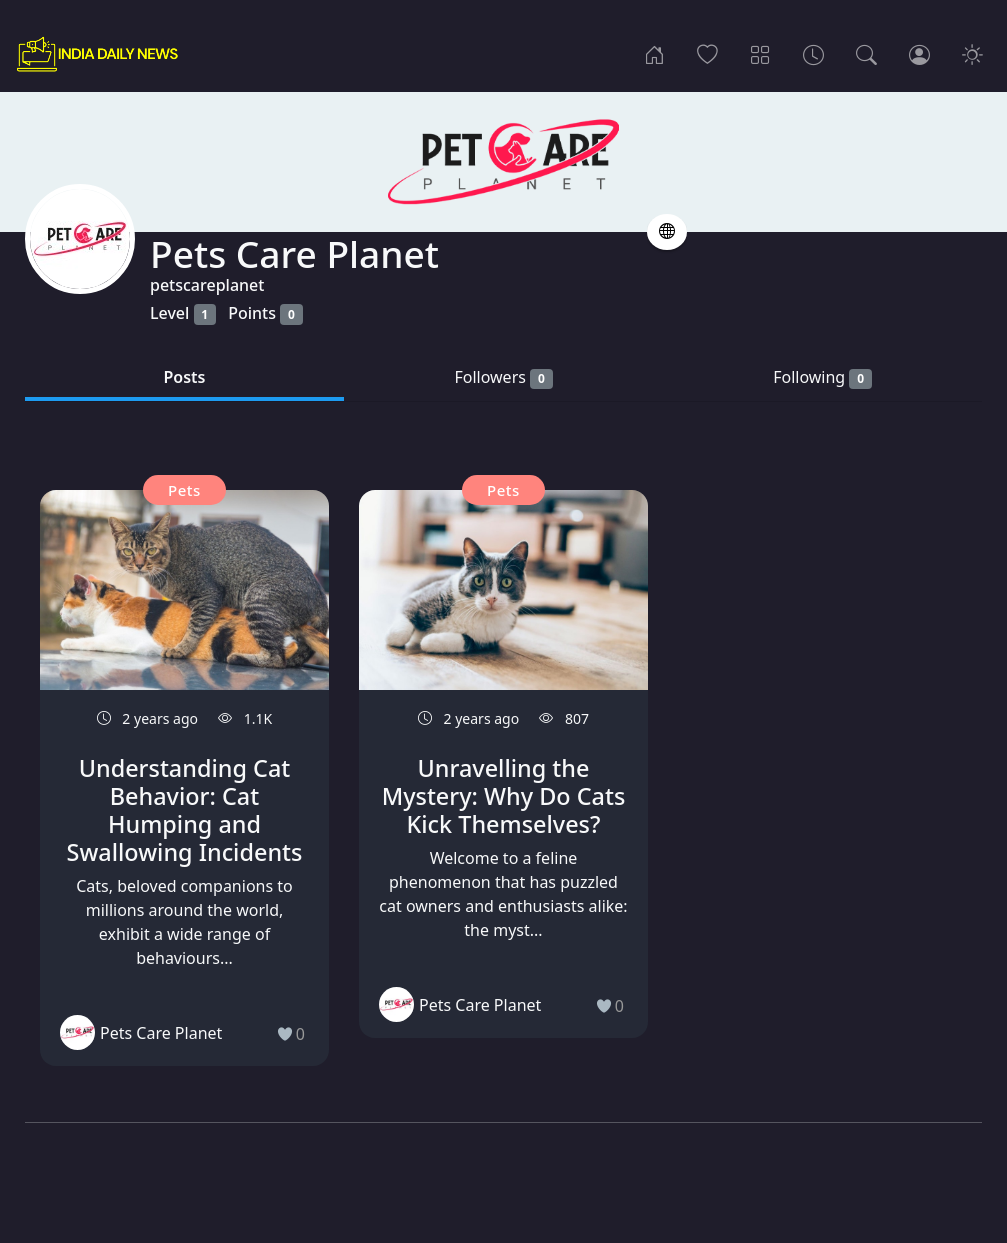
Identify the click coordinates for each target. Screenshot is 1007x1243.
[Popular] (707, 54)
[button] (667, 232)
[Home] (654, 54)
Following (822, 377)
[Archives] (813, 54)
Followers (503, 377)
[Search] (866, 54)
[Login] (919, 54)
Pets (184, 490)
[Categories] (760, 54)
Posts (185, 377)
